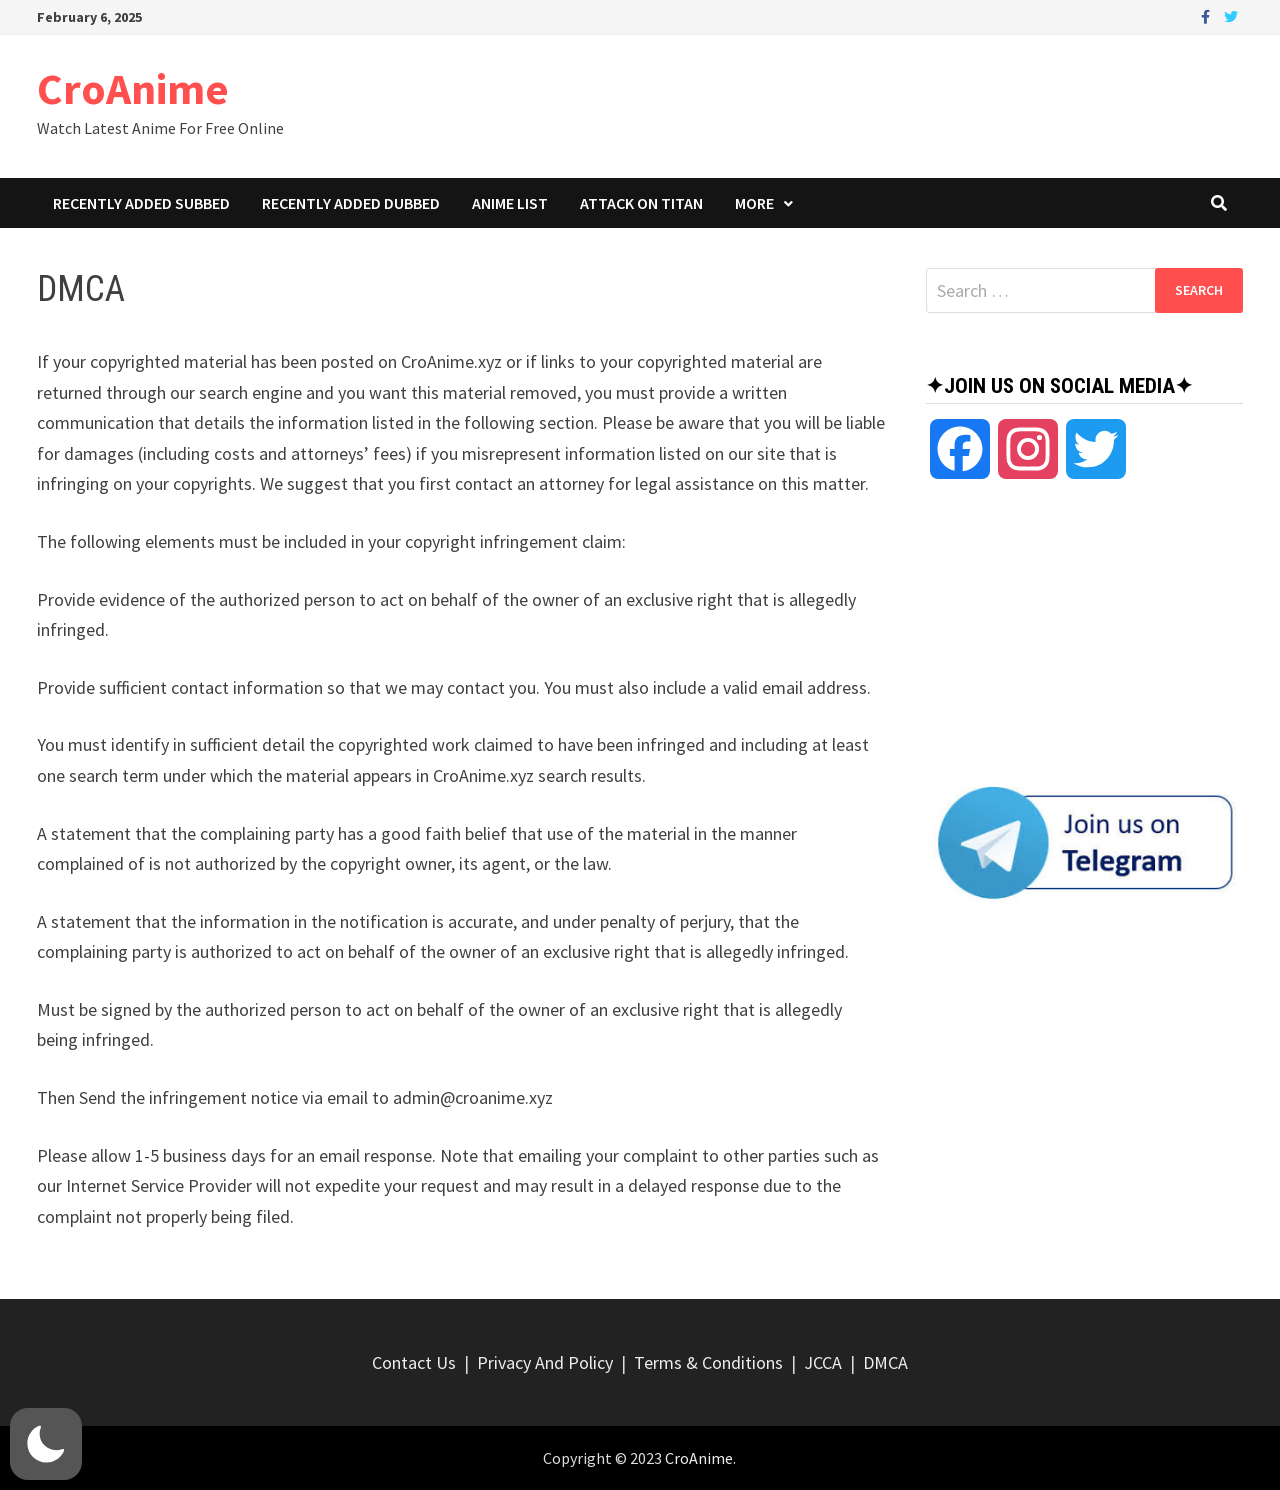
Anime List (510, 203)
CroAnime (133, 88)
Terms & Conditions (708, 1362)
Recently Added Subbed (141, 203)
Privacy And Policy (545, 1362)
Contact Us (414, 1362)
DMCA (885, 1362)
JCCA (823, 1362)
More (754, 203)
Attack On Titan (641, 203)
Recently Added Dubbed (351, 203)
